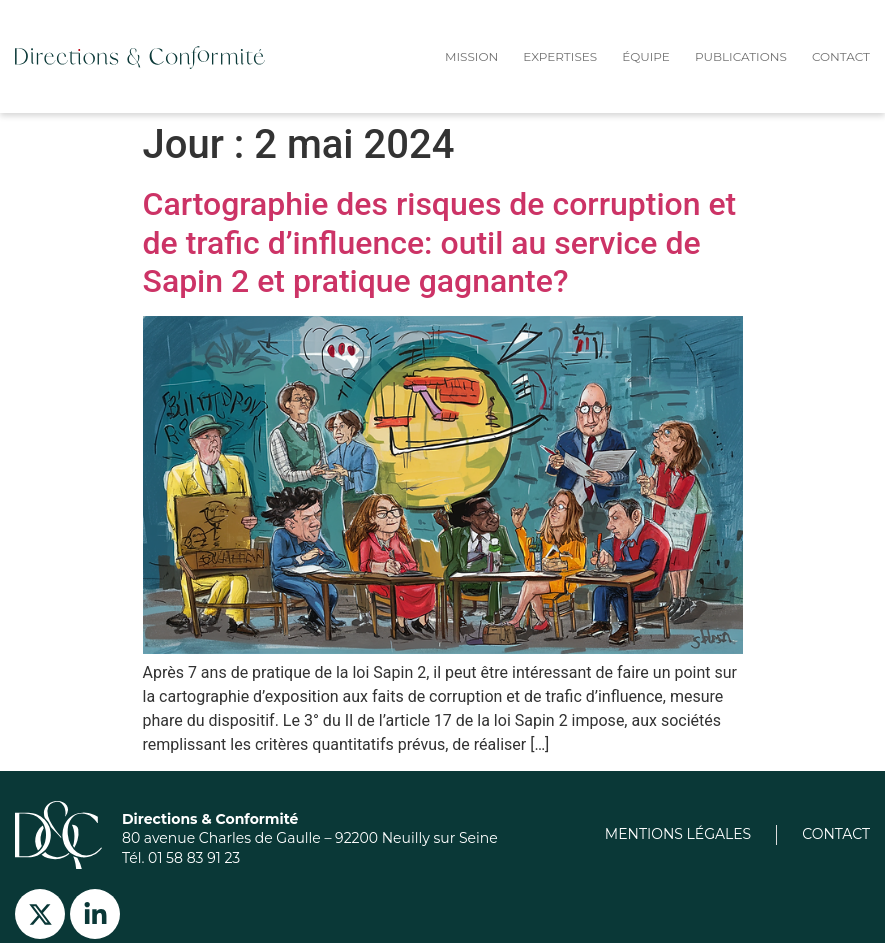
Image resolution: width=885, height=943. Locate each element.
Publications (741, 56)
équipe (646, 56)
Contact (841, 56)
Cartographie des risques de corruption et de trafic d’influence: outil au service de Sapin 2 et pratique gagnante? (440, 242)
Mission (471, 56)
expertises (560, 56)
